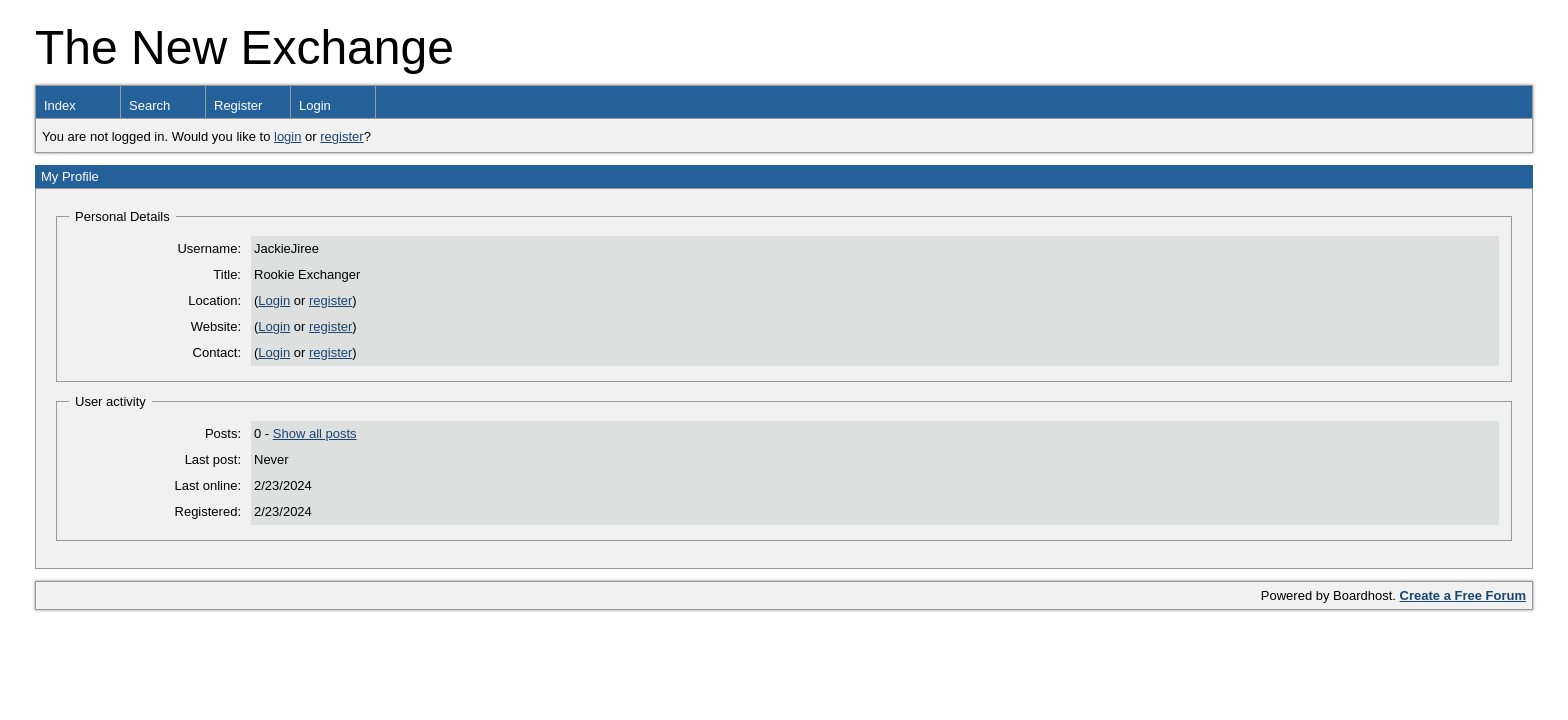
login (287, 136)
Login (315, 105)
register (341, 136)
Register (238, 105)
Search (149, 105)
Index (60, 105)
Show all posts (315, 433)
